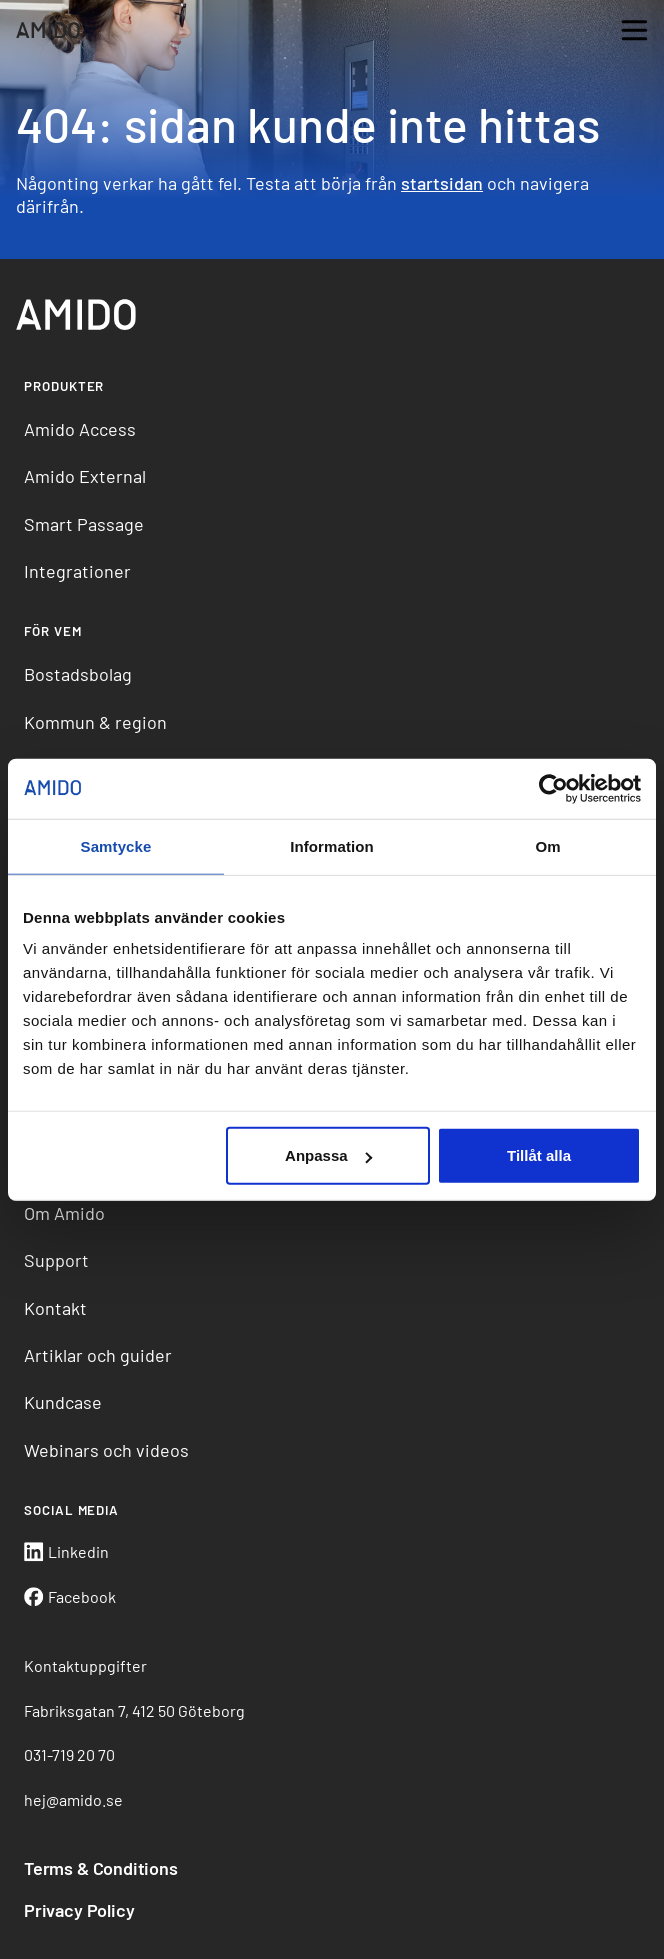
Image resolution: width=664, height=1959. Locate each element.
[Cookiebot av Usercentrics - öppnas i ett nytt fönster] (553, 788)
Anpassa (328, 1155)
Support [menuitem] (56, 1260)
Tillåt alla (539, 1155)
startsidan (442, 183)
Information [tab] (332, 845)
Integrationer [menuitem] (77, 571)
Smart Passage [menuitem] (84, 524)
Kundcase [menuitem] (63, 1402)
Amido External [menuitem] (85, 476)
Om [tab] (547, 845)
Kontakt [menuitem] (55, 1308)
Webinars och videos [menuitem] (106, 1450)
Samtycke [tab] (116, 845)
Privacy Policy (79, 1910)
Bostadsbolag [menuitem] (78, 674)
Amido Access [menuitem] (80, 429)
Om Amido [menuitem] (64, 1213)
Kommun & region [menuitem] (95, 722)
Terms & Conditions (101, 1868)
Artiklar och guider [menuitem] (98, 1355)
